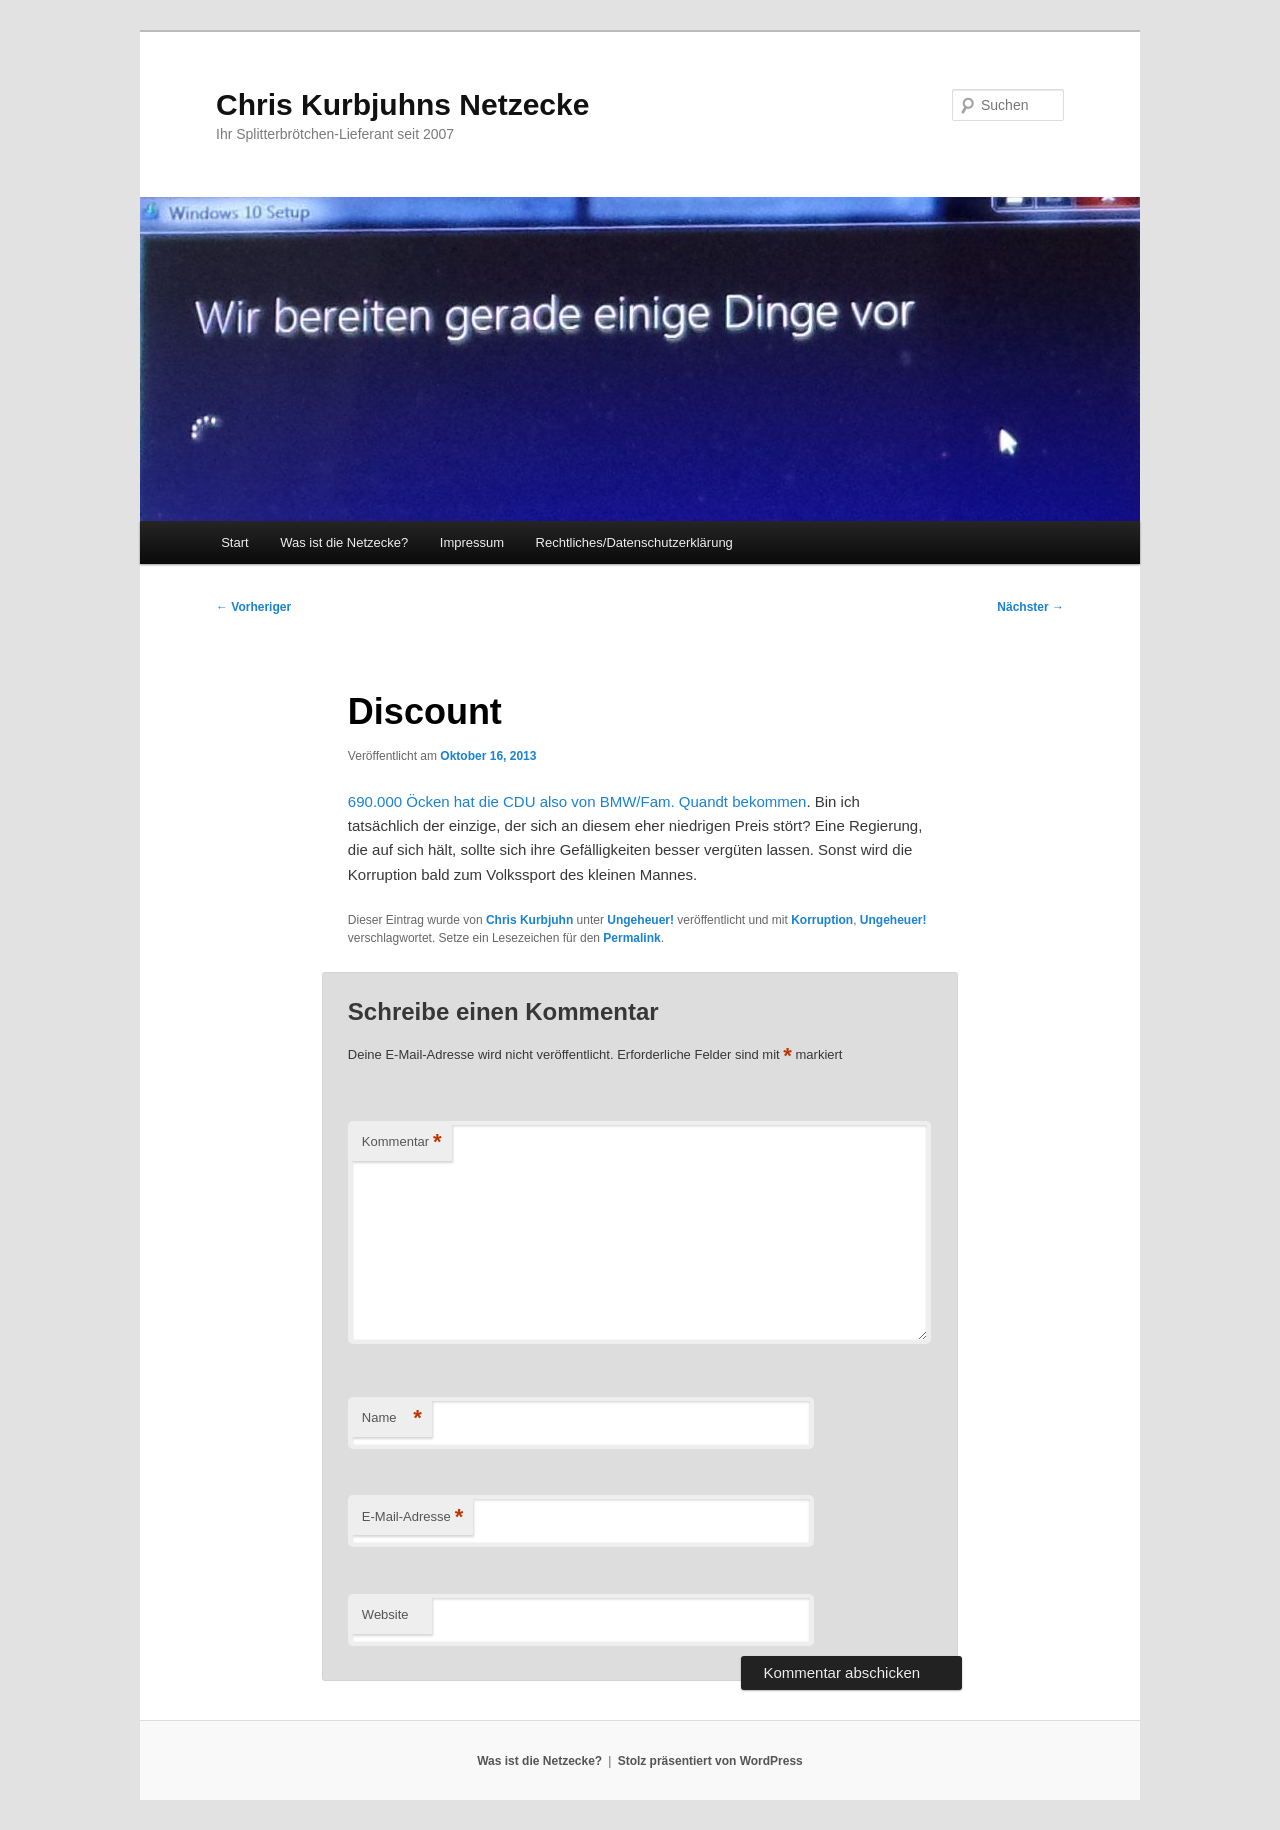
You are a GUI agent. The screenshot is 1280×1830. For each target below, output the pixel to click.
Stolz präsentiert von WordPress (710, 1761)
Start (234, 542)
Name (392, 1418)
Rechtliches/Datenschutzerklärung (634, 542)
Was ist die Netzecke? (344, 542)
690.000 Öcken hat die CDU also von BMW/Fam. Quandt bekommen (577, 801)
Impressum (472, 542)
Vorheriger (253, 607)
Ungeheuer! (640, 920)
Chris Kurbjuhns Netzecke (402, 104)
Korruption (822, 920)
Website (385, 1614)
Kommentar (402, 1142)
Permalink (631, 938)
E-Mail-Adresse (412, 1517)
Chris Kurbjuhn (529, 920)
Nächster (1030, 607)
